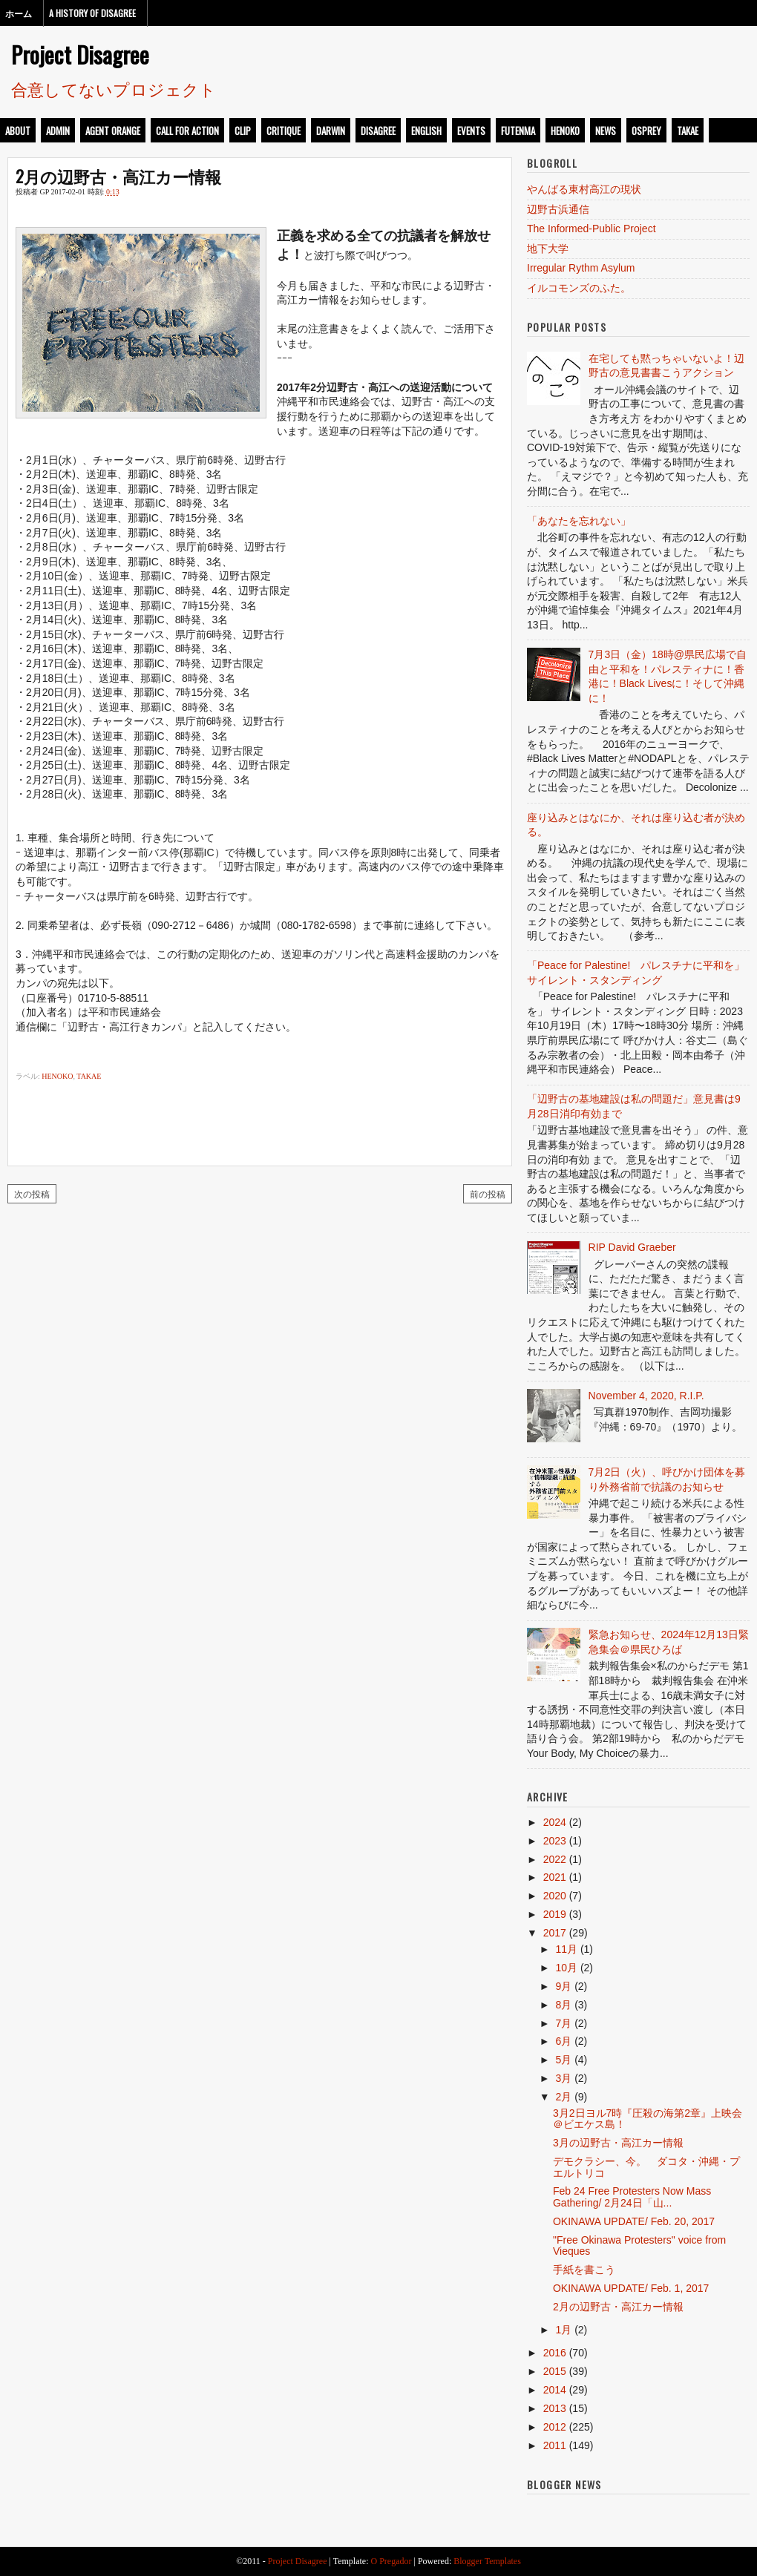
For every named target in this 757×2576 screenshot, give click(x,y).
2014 (554, 2390)
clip (243, 130)
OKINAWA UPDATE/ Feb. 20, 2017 (634, 2221)
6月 (563, 2041)
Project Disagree (80, 54)
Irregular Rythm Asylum (581, 268)
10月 (566, 1968)
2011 (554, 2445)
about (17, 130)
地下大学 (547, 248)
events (471, 130)
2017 (554, 1933)
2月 (563, 2097)
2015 (554, 2371)
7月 (563, 2023)
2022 (554, 1859)
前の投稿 (487, 1193)
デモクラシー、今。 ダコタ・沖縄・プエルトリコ (646, 2166)
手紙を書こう (584, 2270)
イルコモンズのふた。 (579, 288)
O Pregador (391, 2561)
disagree (378, 130)
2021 (554, 1877)
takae (687, 130)
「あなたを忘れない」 (579, 521)
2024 (554, 1822)
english (426, 130)
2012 (554, 2427)
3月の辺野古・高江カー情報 (618, 2143)
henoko (565, 130)
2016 (554, 2353)
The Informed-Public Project (591, 228)
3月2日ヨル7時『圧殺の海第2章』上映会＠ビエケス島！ (647, 2118)
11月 (566, 1949)
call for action (187, 130)
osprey (646, 130)
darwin (330, 130)
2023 (554, 1841)
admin (58, 130)
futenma (518, 130)
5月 (563, 2060)
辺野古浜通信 (558, 209)
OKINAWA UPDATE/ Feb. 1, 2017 (631, 2288)
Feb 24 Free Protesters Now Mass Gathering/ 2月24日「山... (632, 2196)
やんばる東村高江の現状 (584, 189)
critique (283, 130)
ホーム (18, 13)
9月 (563, 1986)
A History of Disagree (92, 13)
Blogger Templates (487, 2561)
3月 (563, 2078)
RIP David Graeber (632, 1247)
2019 (554, 1914)
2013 (554, 2408)
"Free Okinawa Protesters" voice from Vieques (639, 2245)
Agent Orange (112, 130)
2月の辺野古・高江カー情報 (118, 176)
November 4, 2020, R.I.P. (646, 1396)
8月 (563, 2005)
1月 (563, 2330)
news (605, 130)
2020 (554, 1896)
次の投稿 (32, 1193)
